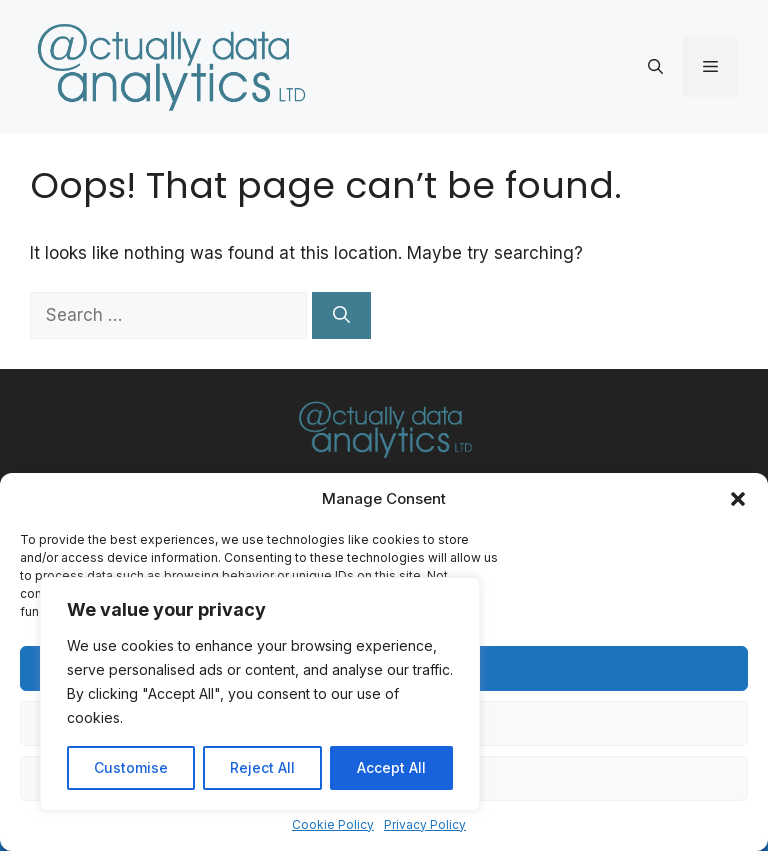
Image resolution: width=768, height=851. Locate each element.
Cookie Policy (333, 824)
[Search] (341, 316)
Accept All (391, 767)
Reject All (262, 767)
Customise (131, 767)
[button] (738, 499)
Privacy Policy (425, 824)
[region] (260, 694)
